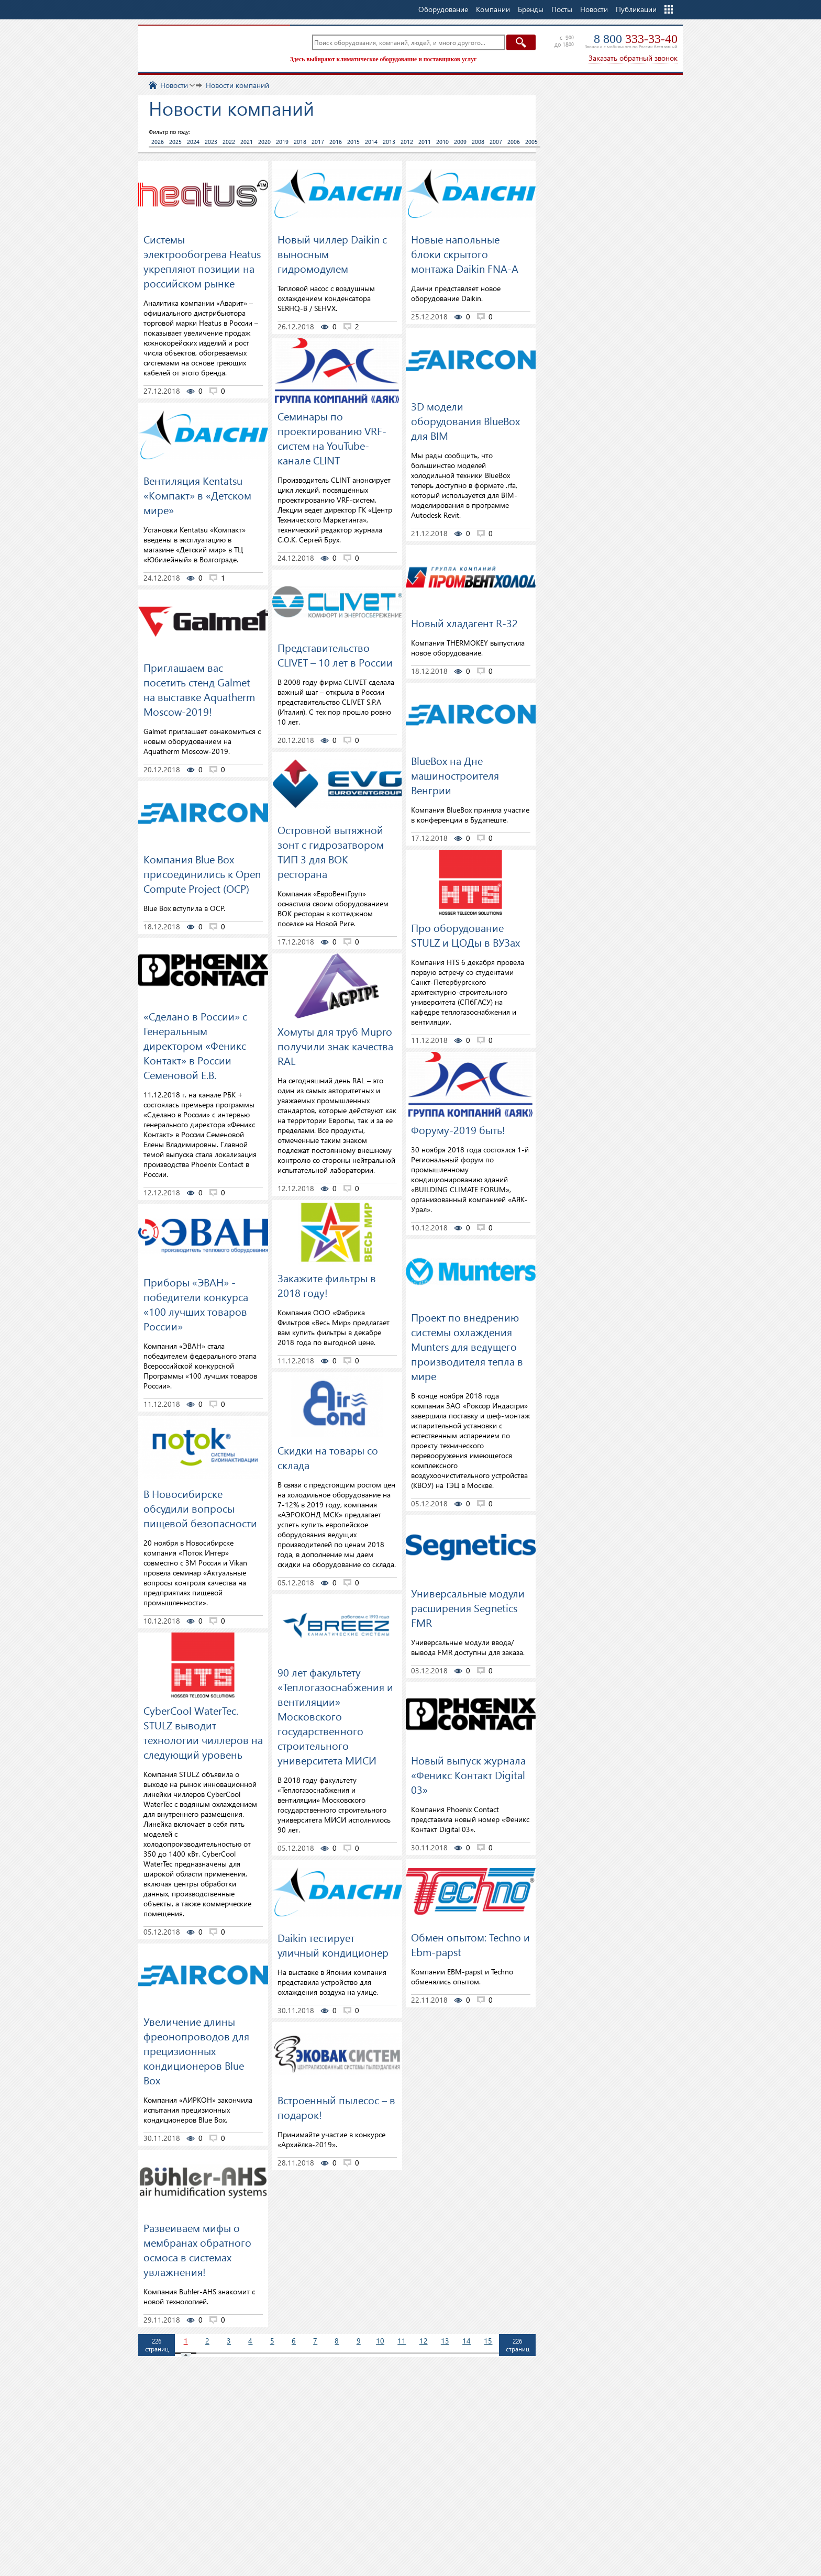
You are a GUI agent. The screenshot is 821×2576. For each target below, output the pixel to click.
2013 (389, 141)
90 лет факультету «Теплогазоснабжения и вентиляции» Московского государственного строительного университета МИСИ (335, 1715)
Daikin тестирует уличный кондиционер (333, 1944)
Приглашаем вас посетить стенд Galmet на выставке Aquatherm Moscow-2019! (199, 689)
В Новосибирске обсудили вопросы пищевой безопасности (200, 1508)
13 (445, 2341)
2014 (371, 141)
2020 (264, 141)
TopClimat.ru (211, 47)
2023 (211, 141)
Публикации (636, 9)
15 (488, 2341)
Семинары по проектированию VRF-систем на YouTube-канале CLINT (332, 437)
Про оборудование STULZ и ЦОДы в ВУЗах (465, 934)
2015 (353, 141)
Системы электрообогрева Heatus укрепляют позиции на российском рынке (202, 260)
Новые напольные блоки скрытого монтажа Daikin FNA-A (464, 253)
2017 (318, 141)
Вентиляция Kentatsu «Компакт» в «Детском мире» (197, 495)
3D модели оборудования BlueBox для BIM (465, 420)
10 (380, 2341)
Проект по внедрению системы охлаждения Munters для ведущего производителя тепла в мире (467, 1346)
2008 (478, 141)
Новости (594, 9)
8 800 (636, 39)
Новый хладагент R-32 (464, 622)
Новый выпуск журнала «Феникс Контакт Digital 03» (468, 1774)
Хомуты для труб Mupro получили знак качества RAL (335, 1046)
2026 (157, 141)
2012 (407, 141)
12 (423, 2341)
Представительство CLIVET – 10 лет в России (335, 654)
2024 (193, 141)
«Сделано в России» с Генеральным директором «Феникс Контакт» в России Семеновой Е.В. (195, 1045)
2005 (531, 141)
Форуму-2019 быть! (458, 1129)
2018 (300, 141)
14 (466, 2341)
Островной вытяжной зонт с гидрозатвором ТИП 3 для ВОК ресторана (331, 851)
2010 (442, 141)
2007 (496, 141)
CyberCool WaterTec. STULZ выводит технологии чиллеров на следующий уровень (203, 1732)
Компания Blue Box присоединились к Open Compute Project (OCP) (202, 873)
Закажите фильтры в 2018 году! (327, 1285)
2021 (246, 141)
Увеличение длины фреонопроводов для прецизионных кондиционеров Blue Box (196, 2050)
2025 (175, 141)
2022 (229, 141)
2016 (335, 141)
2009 (460, 141)
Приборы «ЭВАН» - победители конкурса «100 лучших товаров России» (195, 1303)
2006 (513, 141)
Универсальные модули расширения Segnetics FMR (468, 1607)
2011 (424, 141)
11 (401, 2341)
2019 (282, 141)
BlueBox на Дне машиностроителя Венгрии (455, 775)
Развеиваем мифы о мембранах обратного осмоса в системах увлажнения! (197, 2249)
